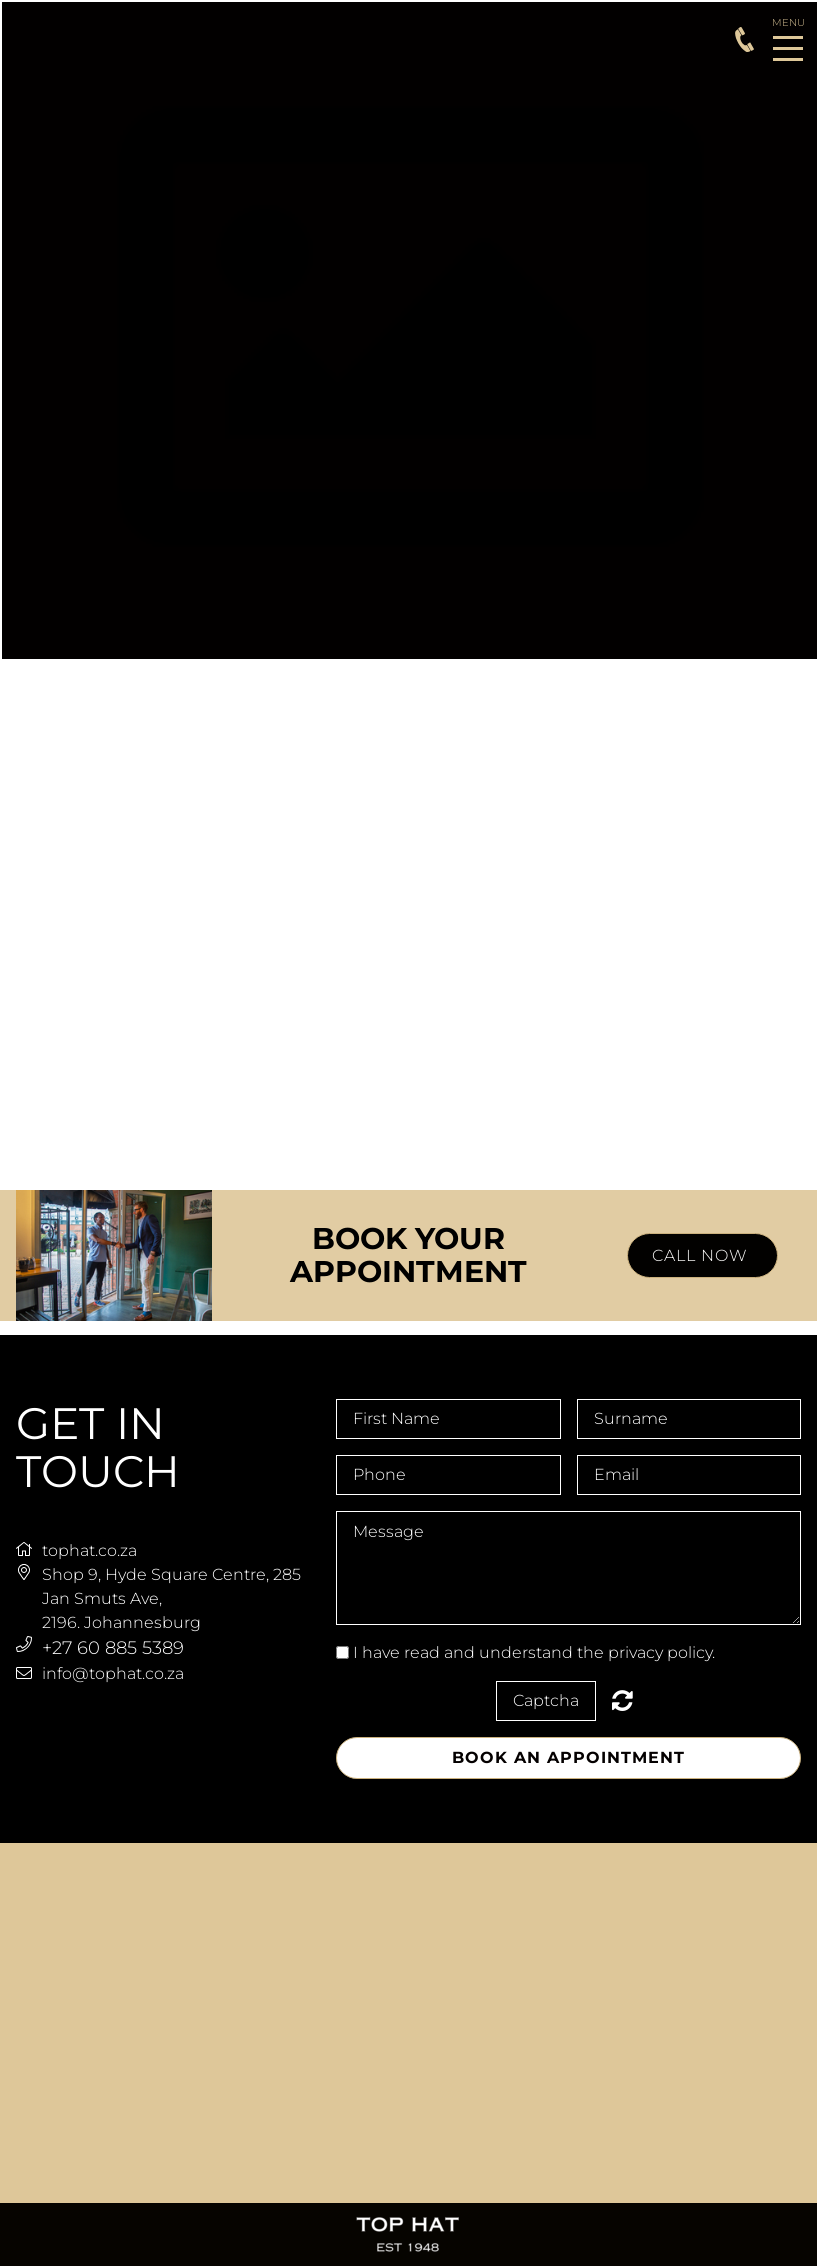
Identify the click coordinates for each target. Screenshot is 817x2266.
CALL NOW (702, 1255)
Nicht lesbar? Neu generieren (622, 1700)
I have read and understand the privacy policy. (534, 1652)
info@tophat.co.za (113, 1673)
